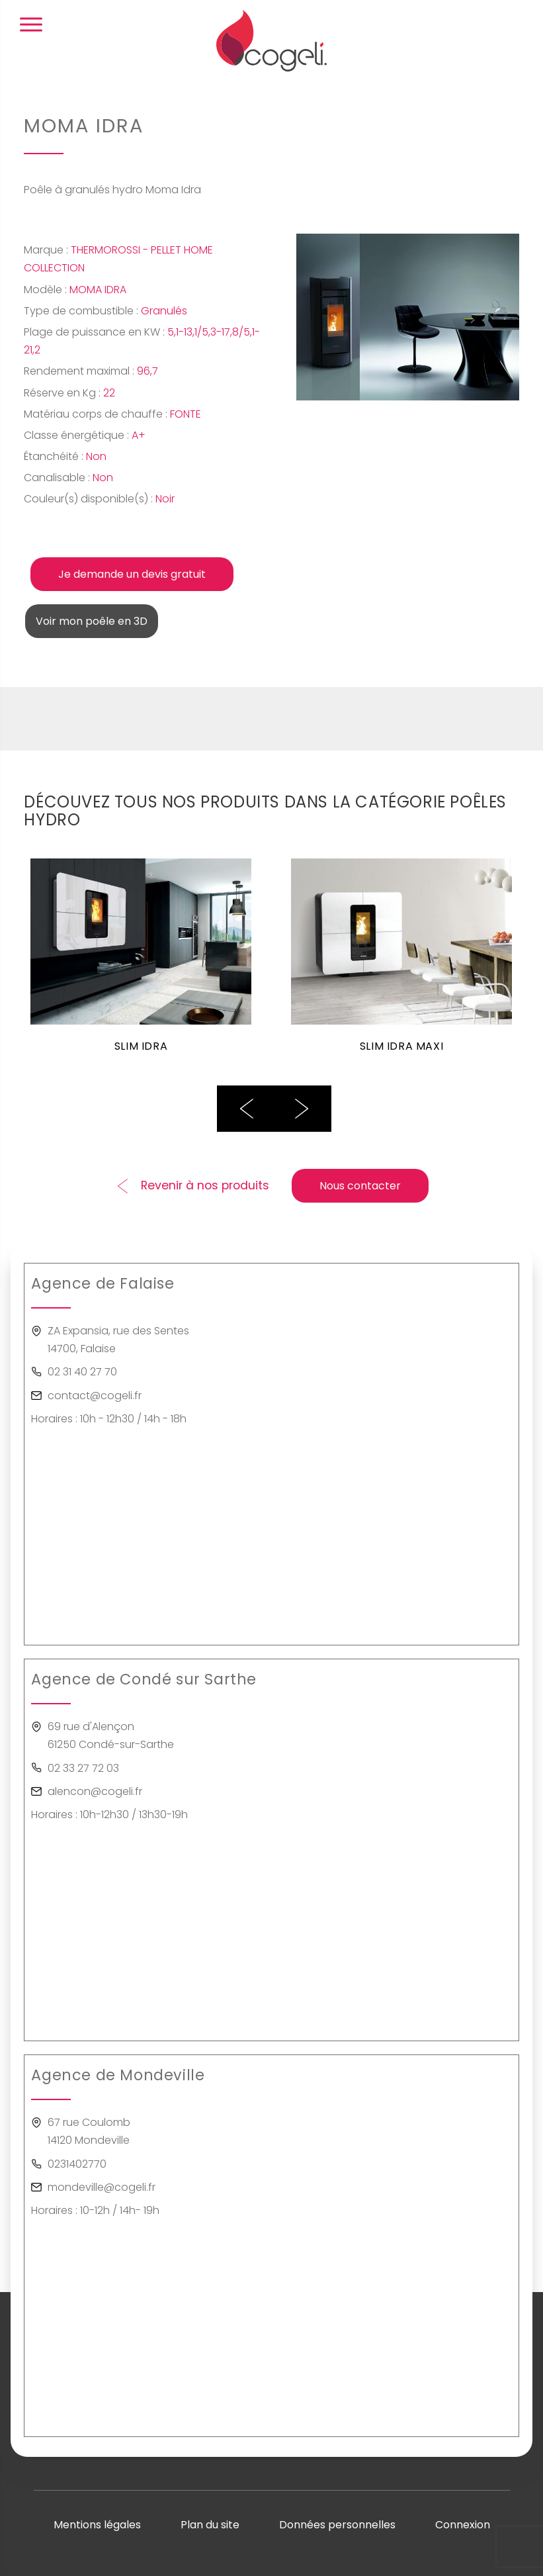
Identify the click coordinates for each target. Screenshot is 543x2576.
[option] (140, 963)
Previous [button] (246, 1108)
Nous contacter (360, 1185)
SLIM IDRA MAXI (401, 1046)
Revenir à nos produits (205, 1185)
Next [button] (301, 1108)
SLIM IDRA (140, 1046)
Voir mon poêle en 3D (91, 621)
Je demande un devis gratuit (132, 574)
